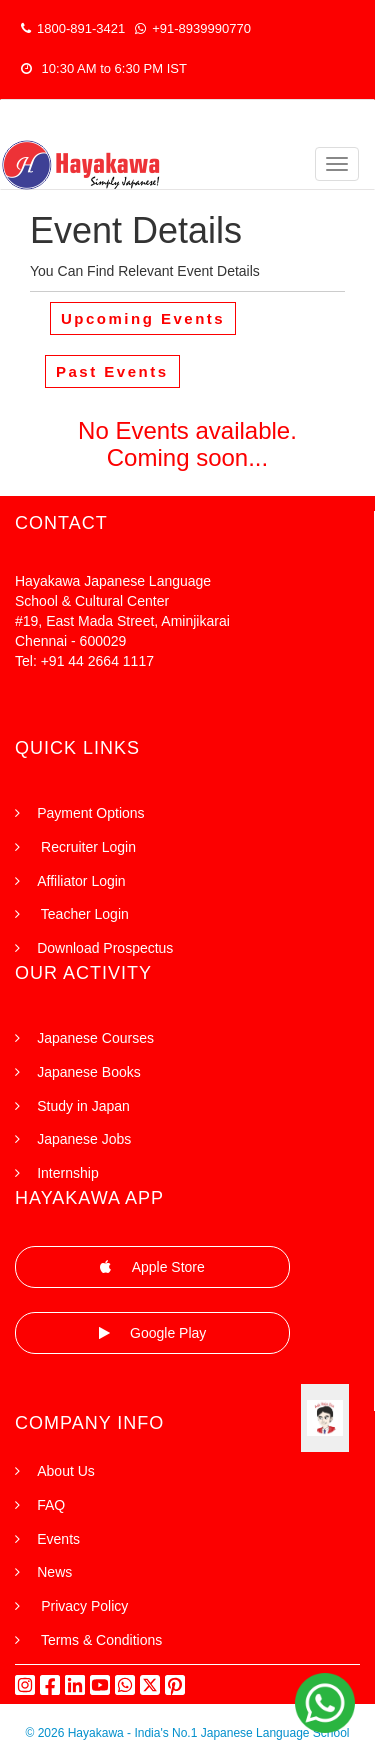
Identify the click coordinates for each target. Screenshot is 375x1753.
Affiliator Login (81, 881)
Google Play (153, 1333)
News (54, 1572)
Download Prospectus (105, 948)
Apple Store (152, 1267)
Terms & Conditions (99, 1640)
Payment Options (90, 813)
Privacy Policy (82, 1606)
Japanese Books (89, 1072)
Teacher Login (83, 914)
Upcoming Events (143, 318)
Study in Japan (83, 1106)
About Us (66, 1471)
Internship (67, 1173)
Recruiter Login (86, 847)
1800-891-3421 (73, 28)
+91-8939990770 (193, 28)
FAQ (51, 1505)
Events (58, 1539)
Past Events (112, 371)
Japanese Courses (95, 1038)
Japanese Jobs (84, 1139)
